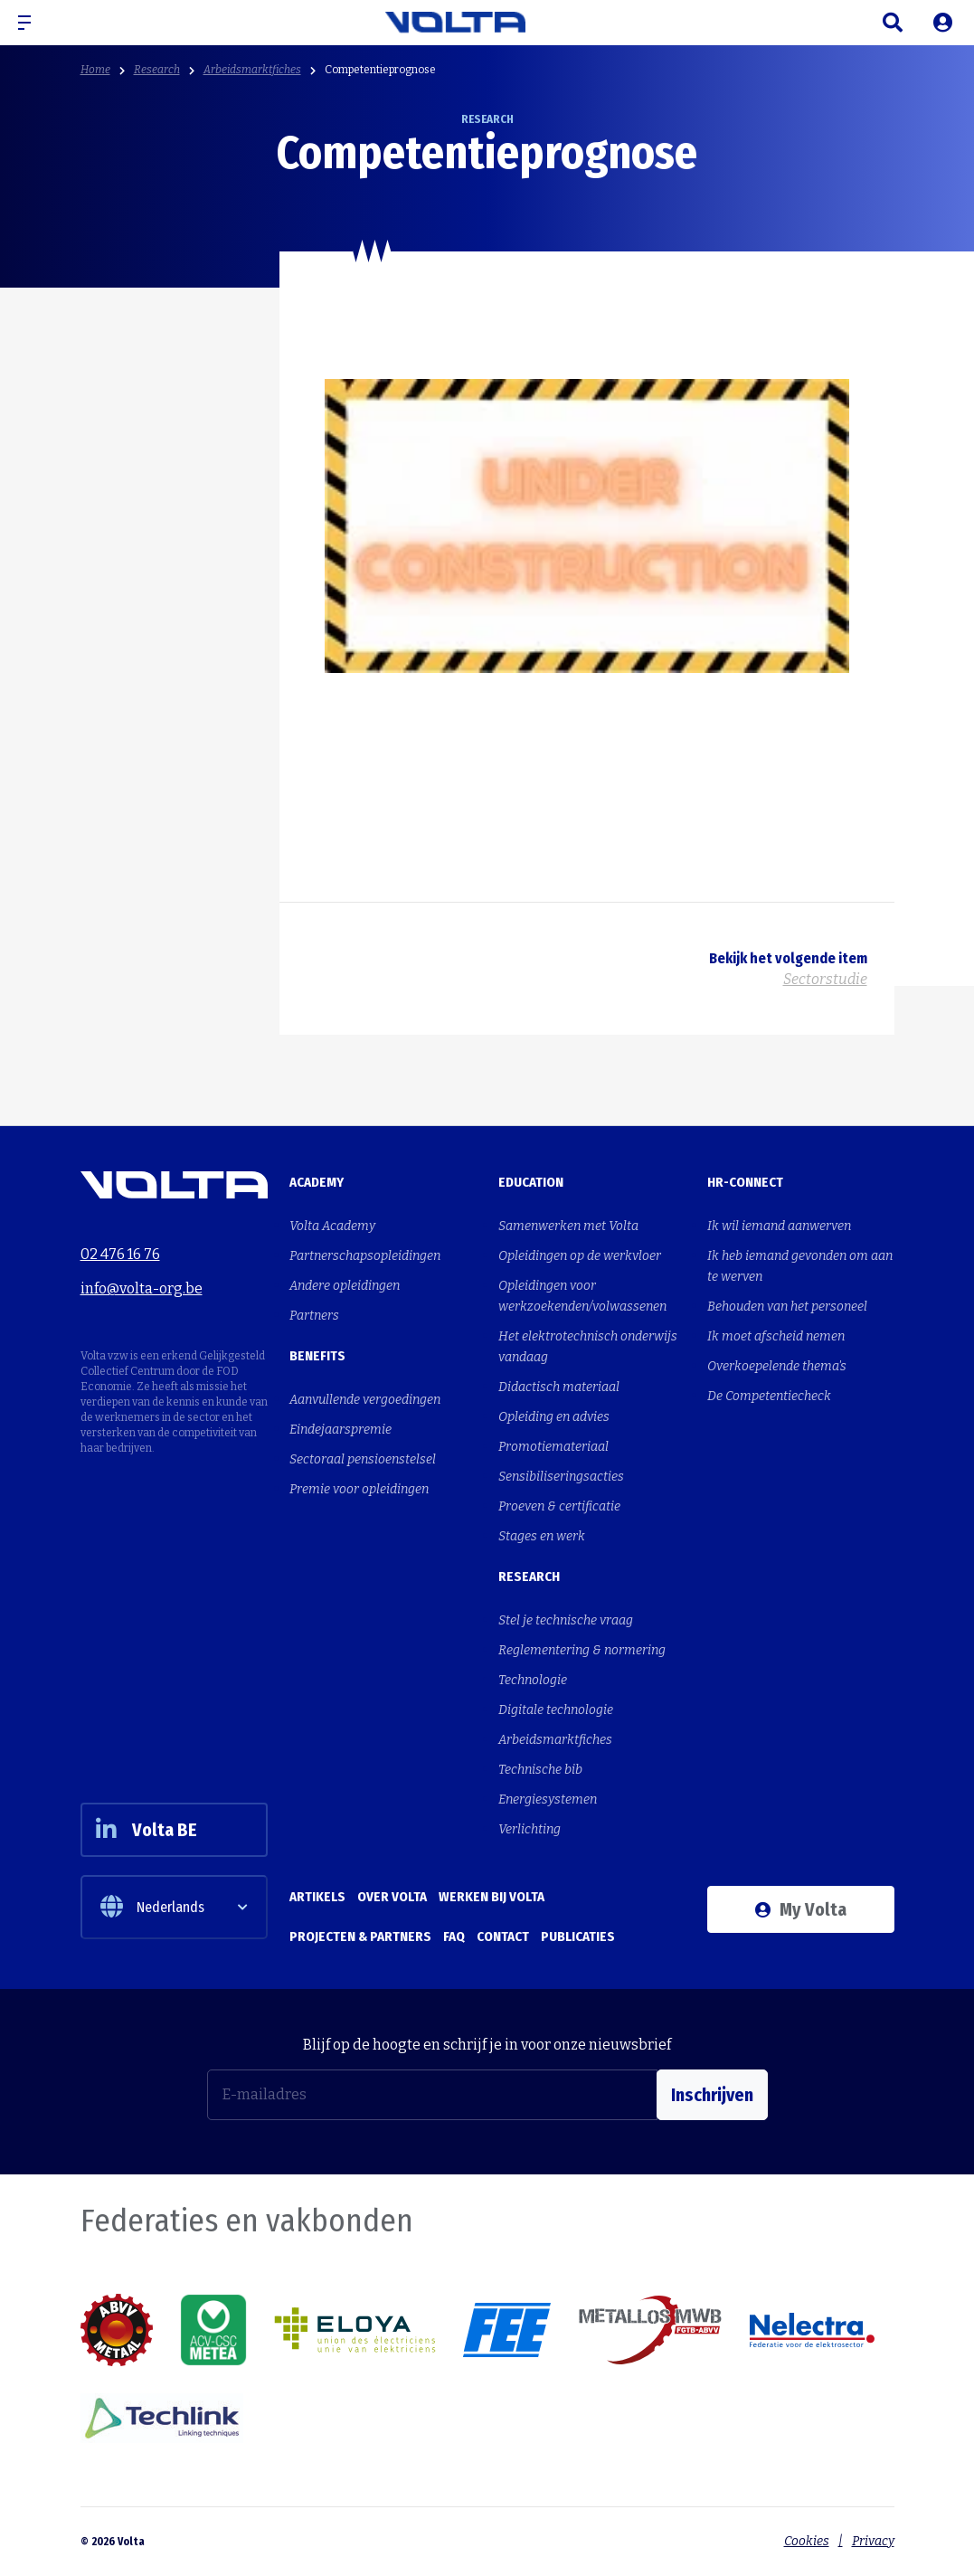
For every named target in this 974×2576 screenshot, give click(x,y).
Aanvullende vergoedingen (364, 1399)
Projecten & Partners (360, 1936)
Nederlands (152, 1907)
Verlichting (529, 1829)
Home (95, 69)
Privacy (873, 2541)
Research (157, 69)
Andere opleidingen (344, 1285)
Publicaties (578, 1936)
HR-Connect (745, 1182)
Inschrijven (712, 2095)
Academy (316, 1182)
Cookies (806, 2541)
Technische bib (540, 1769)
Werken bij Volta (491, 1897)
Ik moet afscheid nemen (776, 1336)
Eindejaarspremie (340, 1429)
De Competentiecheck (769, 1396)
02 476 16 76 (120, 1254)
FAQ (454, 1936)
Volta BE (146, 1830)
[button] (31, 22)
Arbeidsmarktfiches (252, 69)
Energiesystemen (547, 1799)
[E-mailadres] (432, 2094)
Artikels (317, 1897)
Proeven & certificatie (559, 1506)
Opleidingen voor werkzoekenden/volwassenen (582, 1296)
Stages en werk (541, 1536)
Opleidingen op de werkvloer (579, 1256)
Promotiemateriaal (553, 1446)
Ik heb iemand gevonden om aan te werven (800, 1266)
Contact (503, 1936)
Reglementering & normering (582, 1650)
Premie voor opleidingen (359, 1489)
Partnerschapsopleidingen (364, 1256)
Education (530, 1182)
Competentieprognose (380, 69)
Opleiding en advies (554, 1417)
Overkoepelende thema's (776, 1366)
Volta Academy (332, 1226)
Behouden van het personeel (787, 1306)
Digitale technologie (555, 1710)
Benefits (317, 1356)
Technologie (532, 1680)
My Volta (800, 1909)
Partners (314, 1315)
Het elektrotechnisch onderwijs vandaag (587, 1347)
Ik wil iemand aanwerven (779, 1226)
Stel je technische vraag (565, 1620)
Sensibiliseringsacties (561, 1476)
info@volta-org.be (141, 1288)
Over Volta (392, 1897)
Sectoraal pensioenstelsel (362, 1459)
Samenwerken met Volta (568, 1226)
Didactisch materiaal (558, 1387)
